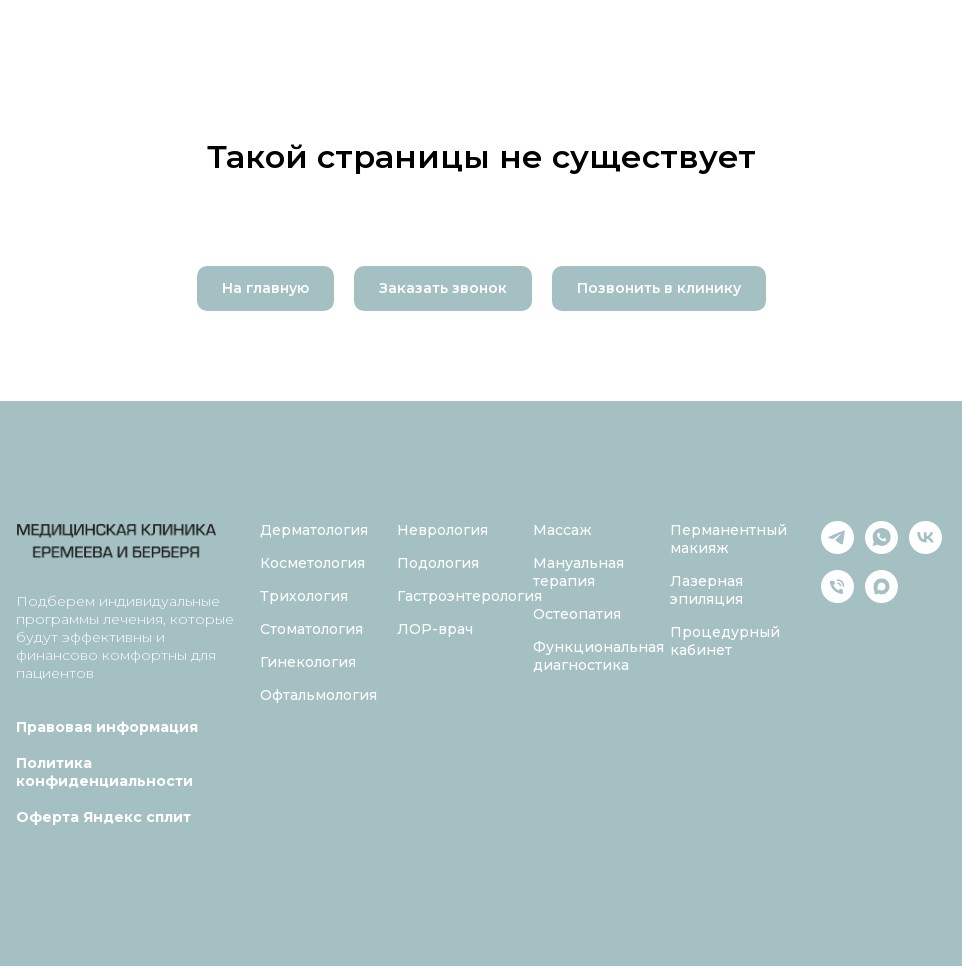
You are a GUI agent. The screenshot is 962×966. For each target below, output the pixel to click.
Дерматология (314, 530)
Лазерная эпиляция (706, 590)
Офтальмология (318, 695)
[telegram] (837, 548)
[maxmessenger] (881, 597)
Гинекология (308, 662)
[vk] (925, 548)
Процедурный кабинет (725, 641)
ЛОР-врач (435, 629)
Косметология (312, 563)
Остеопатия (577, 614)
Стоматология (311, 629)
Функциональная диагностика (598, 656)
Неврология (442, 530)
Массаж (562, 530)
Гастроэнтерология (469, 596)
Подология (438, 563)
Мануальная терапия (578, 572)
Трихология (304, 596)
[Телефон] (837, 597)
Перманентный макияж (728, 539)
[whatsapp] (881, 548)
